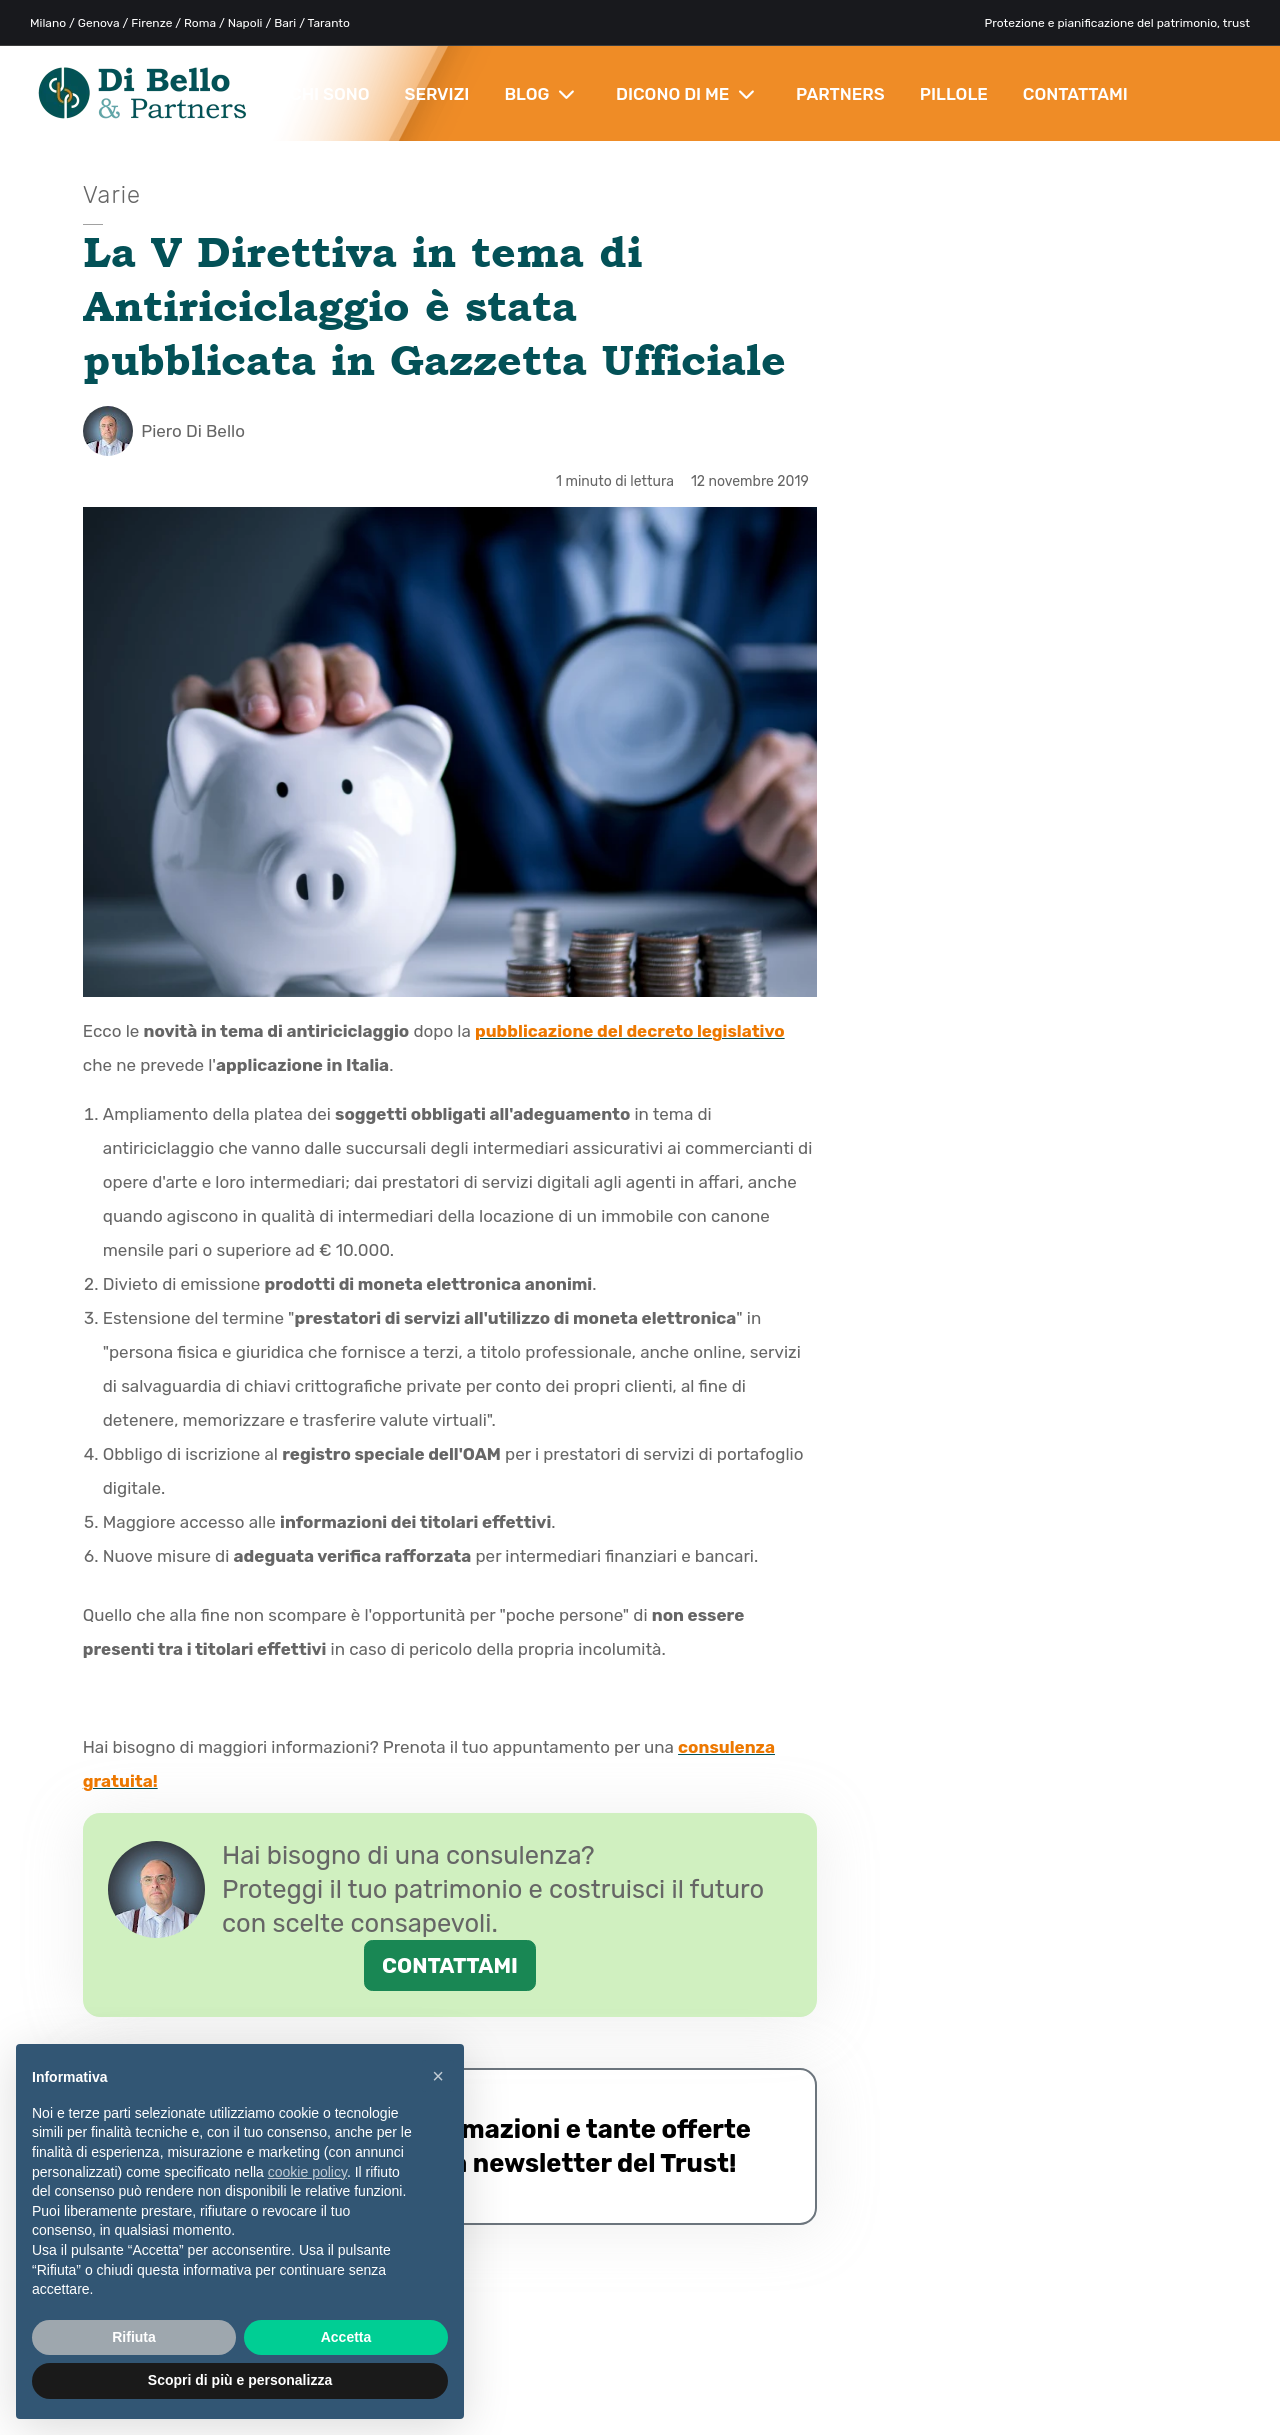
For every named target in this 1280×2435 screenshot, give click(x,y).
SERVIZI (437, 94)
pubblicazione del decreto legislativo (630, 1031)
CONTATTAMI (1075, 94)
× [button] (438, 2076)
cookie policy (307, 2172)
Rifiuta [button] (134, 2337)
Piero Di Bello (164, 431)
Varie (112, 195)
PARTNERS (840, 94)
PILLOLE (954, 94)
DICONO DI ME (685, 94)
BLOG (539, 94)
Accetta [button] (346, 2337)
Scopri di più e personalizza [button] (240, 2380)
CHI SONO (330, 94)
